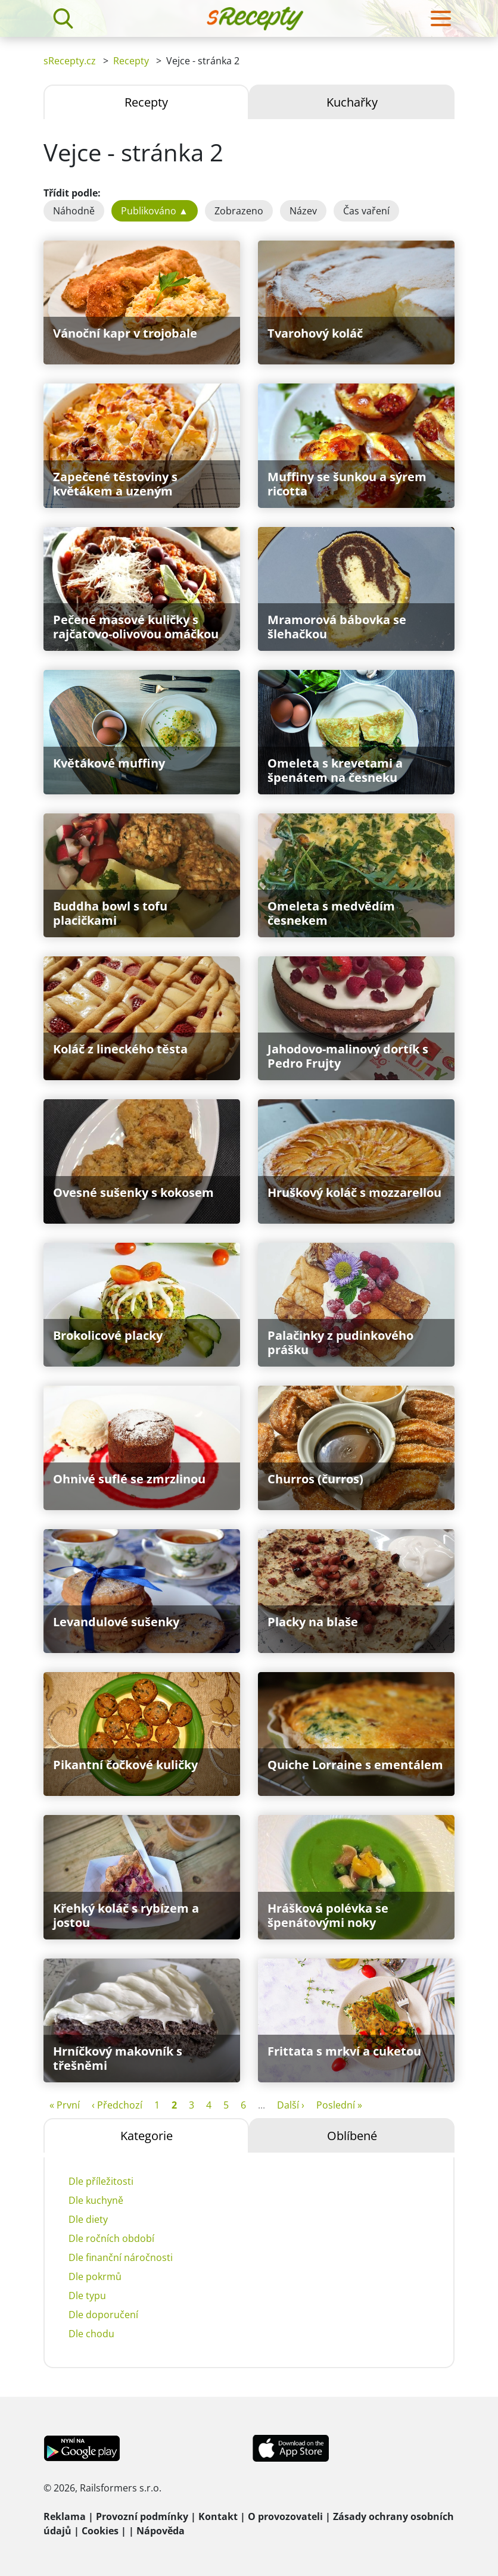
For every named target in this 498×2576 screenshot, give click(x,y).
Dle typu (87, 2295)
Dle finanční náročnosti (121, 2257)
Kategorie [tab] (146, 2136)
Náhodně (74, 210)
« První (64, 2105)
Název (303, 210)
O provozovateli (285, 2516)
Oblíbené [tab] (352, 2136)
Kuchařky (352, 102)
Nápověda (160, 2530)
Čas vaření (366, 210)
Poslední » (339, 2105)
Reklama (64, 2516)
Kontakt (218, 2516)
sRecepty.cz (69, 60)
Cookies (100, 2530)
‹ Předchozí (117, 2105)
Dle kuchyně (96, 2200)
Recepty (131, 60)
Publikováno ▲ (154, 210)
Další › (290, 2105)
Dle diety (88, 2219)
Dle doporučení (103, 2314)
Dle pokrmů (95, 2276)
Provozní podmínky (142, 2516)
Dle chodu (91, 2333)
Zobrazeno (238, 210)
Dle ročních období (111, 2238)
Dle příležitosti (101, 2181)
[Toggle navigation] (441, 18)
